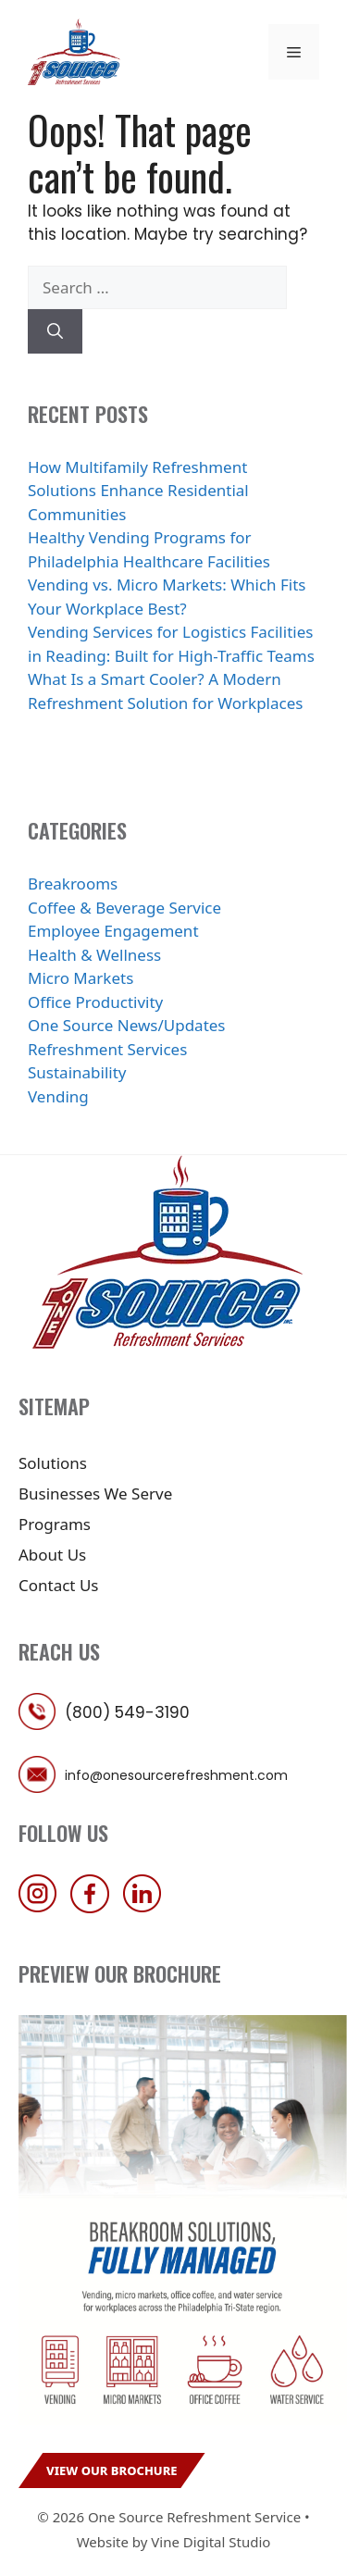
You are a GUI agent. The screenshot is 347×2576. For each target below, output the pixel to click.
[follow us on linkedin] (147, 1907)
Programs (55, 1524)
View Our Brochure (112, 2470)
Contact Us (59, 1585)
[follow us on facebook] (94, 1907)
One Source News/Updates (127, 1025)
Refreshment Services (107, 1049)
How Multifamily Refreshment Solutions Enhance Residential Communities (138, 490)
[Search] (55, 331)
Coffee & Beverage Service (124, 907)
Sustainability (77, 1072)
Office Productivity (95, 1002)
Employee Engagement (113, 930)
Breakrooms (73, 883)
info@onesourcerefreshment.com (176, 1775)
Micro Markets (80, 978)
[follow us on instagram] (43, 1907)
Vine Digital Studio (210, 2541)
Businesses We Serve (95, 1493)
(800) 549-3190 (127, 1712)
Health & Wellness (94, 954)
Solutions (53, 1463)
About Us (52, 1554)
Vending (58, 1096)
